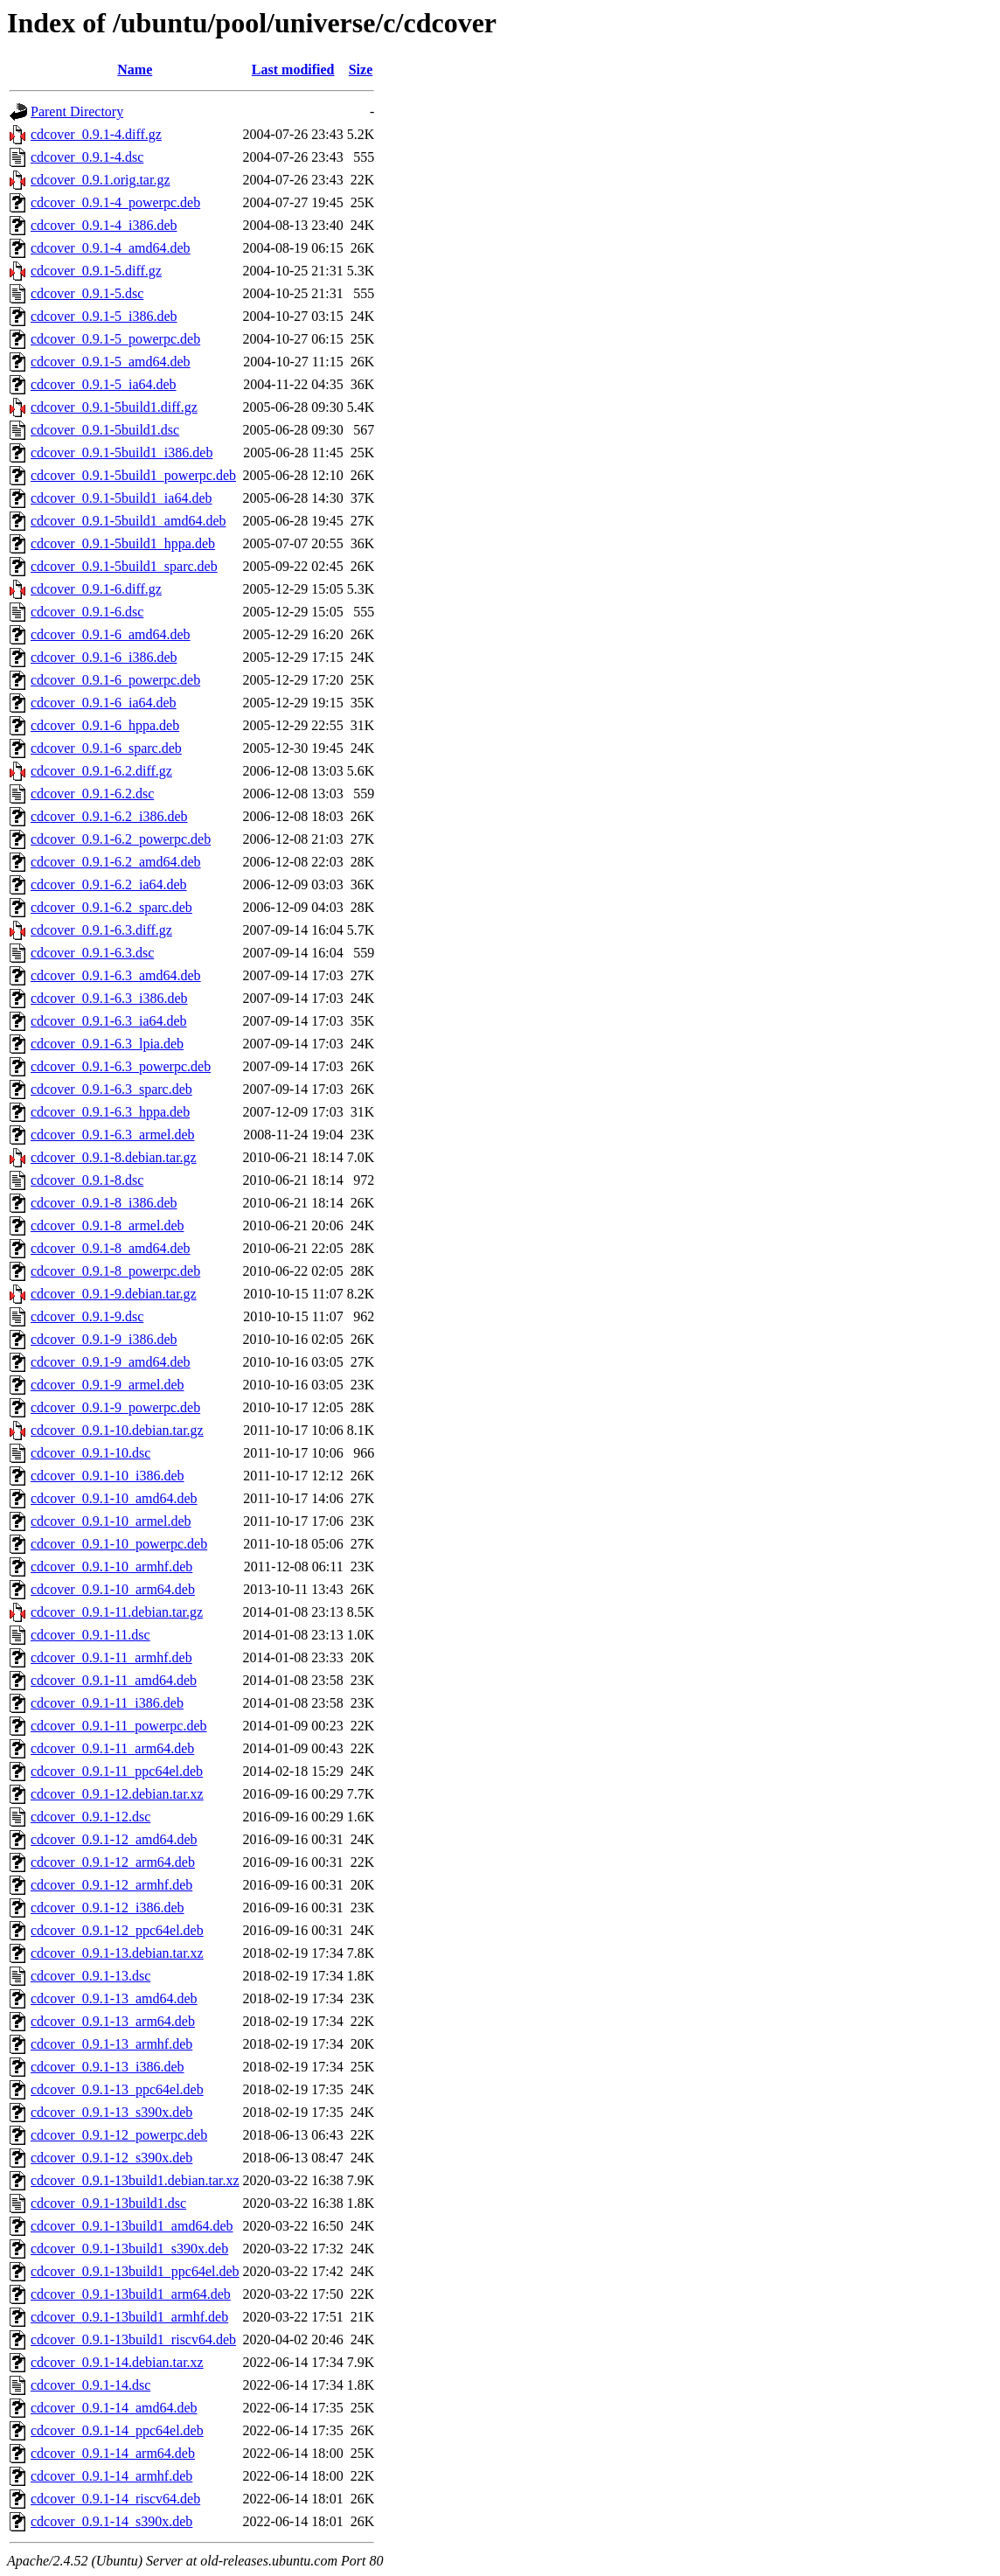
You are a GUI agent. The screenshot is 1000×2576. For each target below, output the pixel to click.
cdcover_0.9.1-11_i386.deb (107, 1702)
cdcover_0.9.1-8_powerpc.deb (115, 1271)
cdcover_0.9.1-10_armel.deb (111, 1521)
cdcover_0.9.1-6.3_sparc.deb (111, 1089)
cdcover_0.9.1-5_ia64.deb (104, 384)
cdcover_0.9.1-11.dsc (90, 1634)
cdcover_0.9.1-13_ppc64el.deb (117, 2089)
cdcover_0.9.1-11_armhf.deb (111, 1657)
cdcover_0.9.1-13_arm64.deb (113, 2021)
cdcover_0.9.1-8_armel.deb (107, 1225)
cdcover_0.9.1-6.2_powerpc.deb (121, 839)
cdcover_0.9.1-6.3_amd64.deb (116, 975)
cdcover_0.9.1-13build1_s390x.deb (129, 2248)
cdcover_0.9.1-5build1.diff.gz (114, 407)
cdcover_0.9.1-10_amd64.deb (114, 1498)
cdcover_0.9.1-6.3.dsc (92, 952)
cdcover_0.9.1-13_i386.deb (107, 2066)
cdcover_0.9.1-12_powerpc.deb (119, 2134)
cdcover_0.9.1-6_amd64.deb (111, 634)
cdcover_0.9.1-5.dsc (87, 293)
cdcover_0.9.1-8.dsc (87, 1180)
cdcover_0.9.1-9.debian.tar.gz (114, 1293)
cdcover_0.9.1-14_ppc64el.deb (117, 2430)
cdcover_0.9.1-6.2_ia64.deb (109, 884)
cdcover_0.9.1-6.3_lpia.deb (107, 1043)
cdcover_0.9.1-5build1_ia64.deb (121, 498)
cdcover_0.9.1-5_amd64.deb (111, 361)
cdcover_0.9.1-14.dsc (90, 2385)
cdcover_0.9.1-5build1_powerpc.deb (133, 475)
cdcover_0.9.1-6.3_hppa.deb (110, 1111)
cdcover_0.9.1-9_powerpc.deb (115, 1407)
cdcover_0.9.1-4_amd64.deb (111, 247)
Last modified (293, 69)
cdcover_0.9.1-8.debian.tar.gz (114, 1157)
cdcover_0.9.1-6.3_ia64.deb (109, 1020)
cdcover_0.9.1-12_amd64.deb (114, 1839)
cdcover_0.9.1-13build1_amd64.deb (132, 2225)
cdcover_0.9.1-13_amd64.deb (114, 1998)
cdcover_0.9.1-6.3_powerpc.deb (121, 1066)
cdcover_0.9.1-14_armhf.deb (111, 2475)
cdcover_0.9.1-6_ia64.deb (104, 702)
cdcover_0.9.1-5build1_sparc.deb (124, 566)
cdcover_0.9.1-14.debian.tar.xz (117, 2362)
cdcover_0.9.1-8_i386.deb (104, 1202)
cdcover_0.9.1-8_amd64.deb (111, 1248)
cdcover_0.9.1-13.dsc (90, 1975)
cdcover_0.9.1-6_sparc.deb (106, 748)
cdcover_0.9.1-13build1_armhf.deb (129, 2316)
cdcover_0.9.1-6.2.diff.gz (101, 770)
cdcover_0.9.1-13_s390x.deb (111, 2112)
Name (134, 69)
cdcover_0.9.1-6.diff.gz (96, 588)
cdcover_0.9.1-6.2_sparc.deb (111, 907)
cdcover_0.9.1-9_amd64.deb (111, 1361)
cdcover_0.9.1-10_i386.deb (107, 1475)
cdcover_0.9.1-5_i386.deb (104, 316)
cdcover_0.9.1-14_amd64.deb (114, 2407)
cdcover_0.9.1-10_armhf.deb (111, 1566)
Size (361, 69)
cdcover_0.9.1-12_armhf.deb (111, 1884)
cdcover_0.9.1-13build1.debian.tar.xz (135, 2180)
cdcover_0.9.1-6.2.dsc (92, 793)
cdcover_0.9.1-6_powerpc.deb (115, 679)
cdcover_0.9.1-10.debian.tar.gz (117, 1430)
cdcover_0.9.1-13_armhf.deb (111, 2043)
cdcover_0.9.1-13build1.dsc (108, 2203)
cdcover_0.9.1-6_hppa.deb (105, 725)
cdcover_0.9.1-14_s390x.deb (111, 2521)
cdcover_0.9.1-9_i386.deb (104, 1339)
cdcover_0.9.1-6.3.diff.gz (101, 929)
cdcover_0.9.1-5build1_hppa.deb (123, 543)
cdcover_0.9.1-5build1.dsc (105, 429)
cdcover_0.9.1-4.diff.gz (96, 134)
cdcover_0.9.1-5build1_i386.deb (121, 452)
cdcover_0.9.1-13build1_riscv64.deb (133, 2339)
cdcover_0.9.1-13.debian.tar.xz (117, 1953)
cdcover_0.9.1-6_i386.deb (104, 657)
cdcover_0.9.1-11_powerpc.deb (119, 1725)
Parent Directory (77, 111)
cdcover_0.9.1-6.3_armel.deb (112, 1134)
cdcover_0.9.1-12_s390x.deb (111, 2157)
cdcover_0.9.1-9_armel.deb (107, 1384)
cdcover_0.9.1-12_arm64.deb (113, 1862)
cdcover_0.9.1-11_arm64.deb (112, 1748)
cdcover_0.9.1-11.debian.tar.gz (117, 1612)
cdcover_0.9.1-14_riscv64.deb (115, 2498)
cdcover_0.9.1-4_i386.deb (104, 225)
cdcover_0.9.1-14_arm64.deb (113, 2453)
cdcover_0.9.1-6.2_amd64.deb (116, 861)
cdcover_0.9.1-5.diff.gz (96, 270)
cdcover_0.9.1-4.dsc (87, 157)
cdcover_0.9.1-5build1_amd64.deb (128, 520)
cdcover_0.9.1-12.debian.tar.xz (117, 1793)
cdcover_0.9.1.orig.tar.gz (100, 179)
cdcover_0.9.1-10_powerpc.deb (119, 1543)
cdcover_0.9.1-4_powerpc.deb (115, 202)
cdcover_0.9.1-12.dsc (90, 1816)
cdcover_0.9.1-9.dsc (87, 1316)
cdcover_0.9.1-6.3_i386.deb (109, 998)
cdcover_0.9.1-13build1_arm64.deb (131, 2294)
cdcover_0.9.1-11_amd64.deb (114, 1680)
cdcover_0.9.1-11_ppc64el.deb (117, 1771)
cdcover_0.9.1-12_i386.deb (107, 1907)
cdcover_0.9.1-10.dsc (90, 1452)
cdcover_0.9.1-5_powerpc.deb (115, 338)
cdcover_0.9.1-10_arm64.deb (113, 1589)
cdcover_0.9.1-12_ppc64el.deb (117, 1930)
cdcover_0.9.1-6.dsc (87, 611)
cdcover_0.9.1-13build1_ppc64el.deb (135, 2271)
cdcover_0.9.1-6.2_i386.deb (109, 816)
